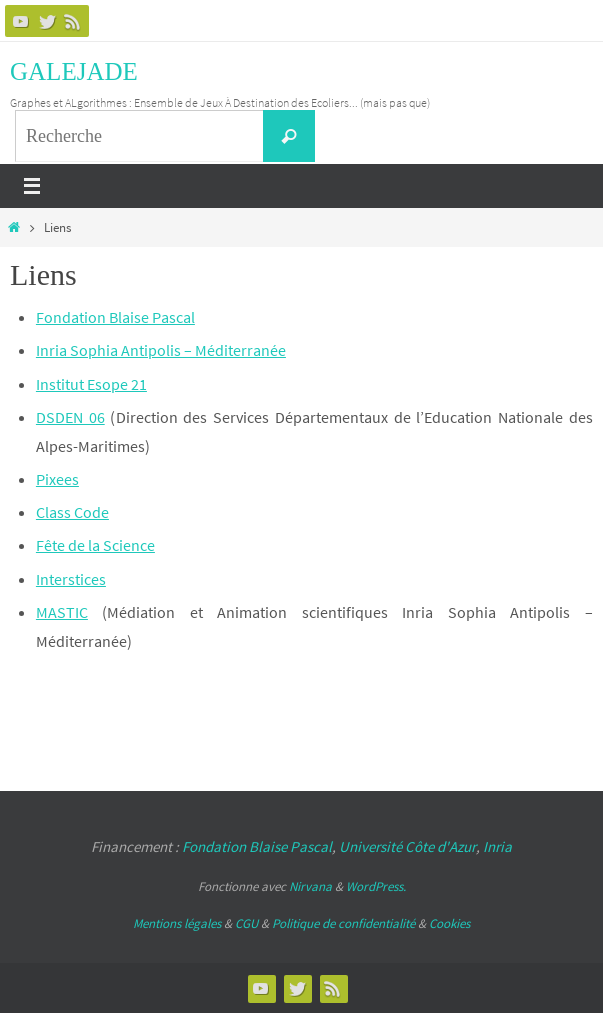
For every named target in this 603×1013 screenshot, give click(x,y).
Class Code (72, 512)
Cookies (449, 923)
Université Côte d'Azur (407, 846)
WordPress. (376, 886)
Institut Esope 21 (91, 384)
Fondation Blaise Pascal (115, 317)
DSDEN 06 (70, 417)
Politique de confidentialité (343, 923)
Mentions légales (177, 923)
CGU (246, 923)
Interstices (71, 579)
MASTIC (62, 612)
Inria (497, 846)
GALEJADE (74, 71)
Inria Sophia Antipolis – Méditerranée (161, 350)
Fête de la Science (95, 545)
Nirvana (310, 886)
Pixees (57, 479)
